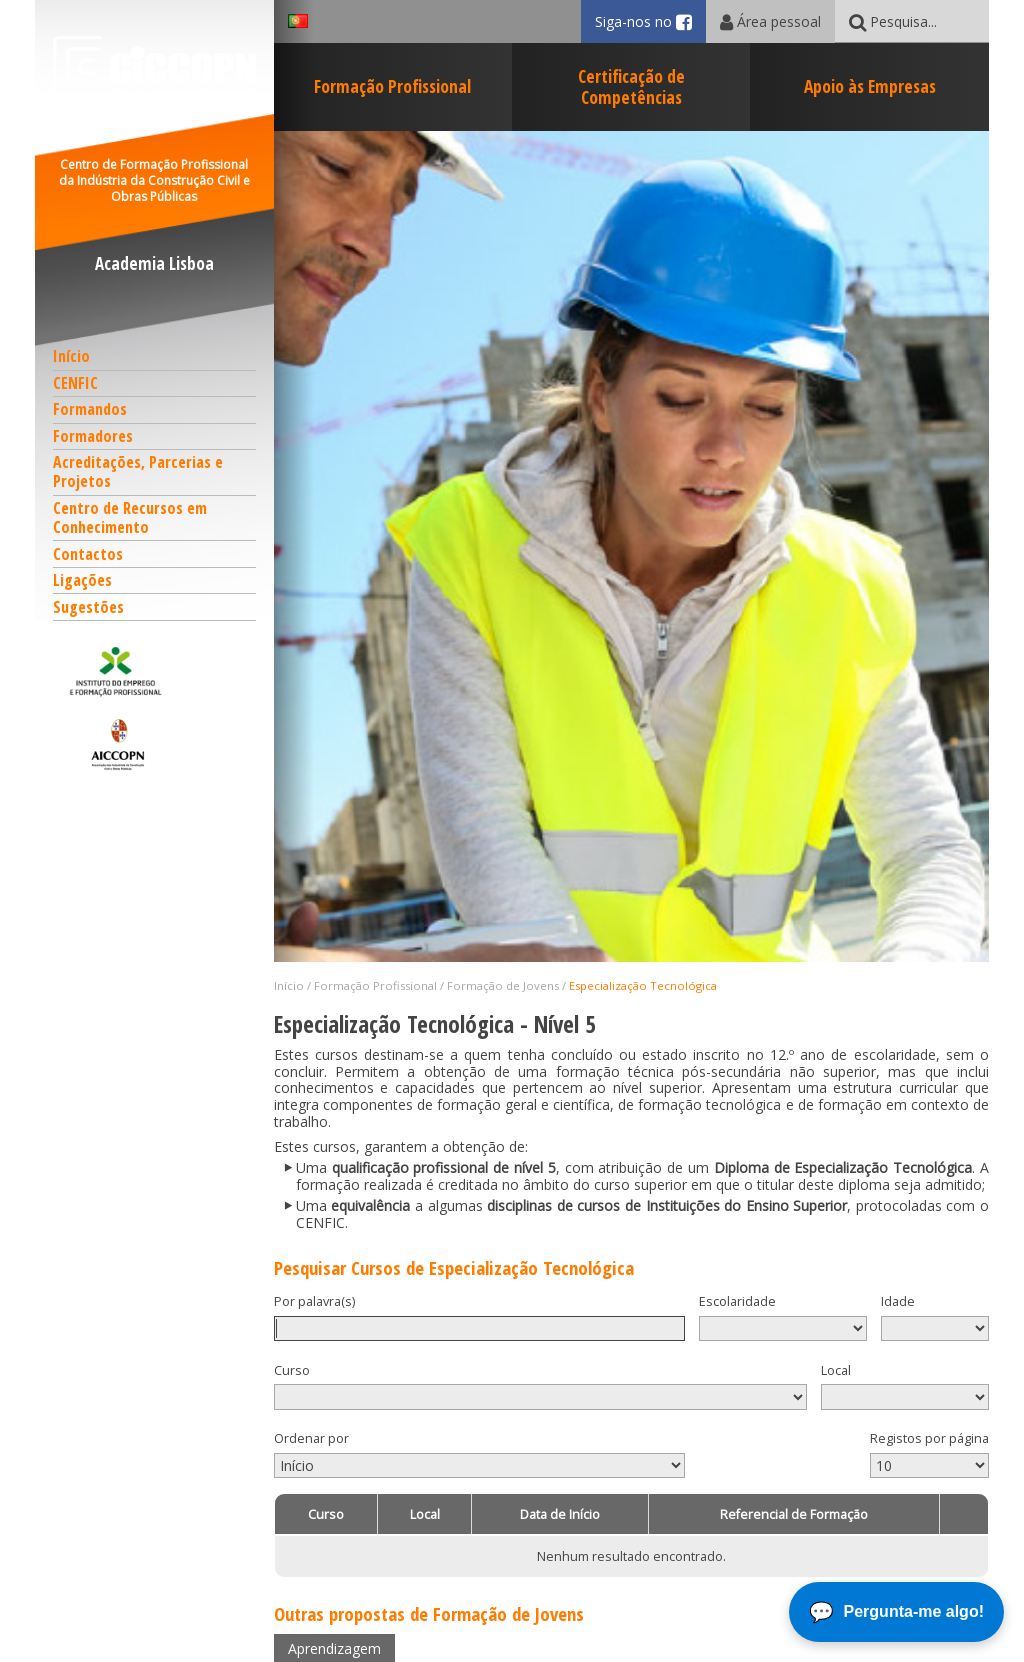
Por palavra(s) (314, 1301)
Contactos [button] (88, 554)
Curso (292, 1370)
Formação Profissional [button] (392, 86)
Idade (898, 1301)
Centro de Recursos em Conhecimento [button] (130, 517)
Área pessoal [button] (770, 21)
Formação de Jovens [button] (503, 985)
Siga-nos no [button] (650, 21)
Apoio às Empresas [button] (870, 86)
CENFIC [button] (75, 383)
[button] (155, 671)
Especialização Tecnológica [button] (643, 985)
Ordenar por (311, 1438)
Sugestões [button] (88, 607)
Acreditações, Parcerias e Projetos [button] (138, 471)
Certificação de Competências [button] (631, 86)
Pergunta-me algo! (914, 1611)
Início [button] (71, 356)
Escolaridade (737, 1301)
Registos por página (929, 1438)
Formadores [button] (93, 436)
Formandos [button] (90, 409)
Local (836, 1370)
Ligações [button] (82, 580)
